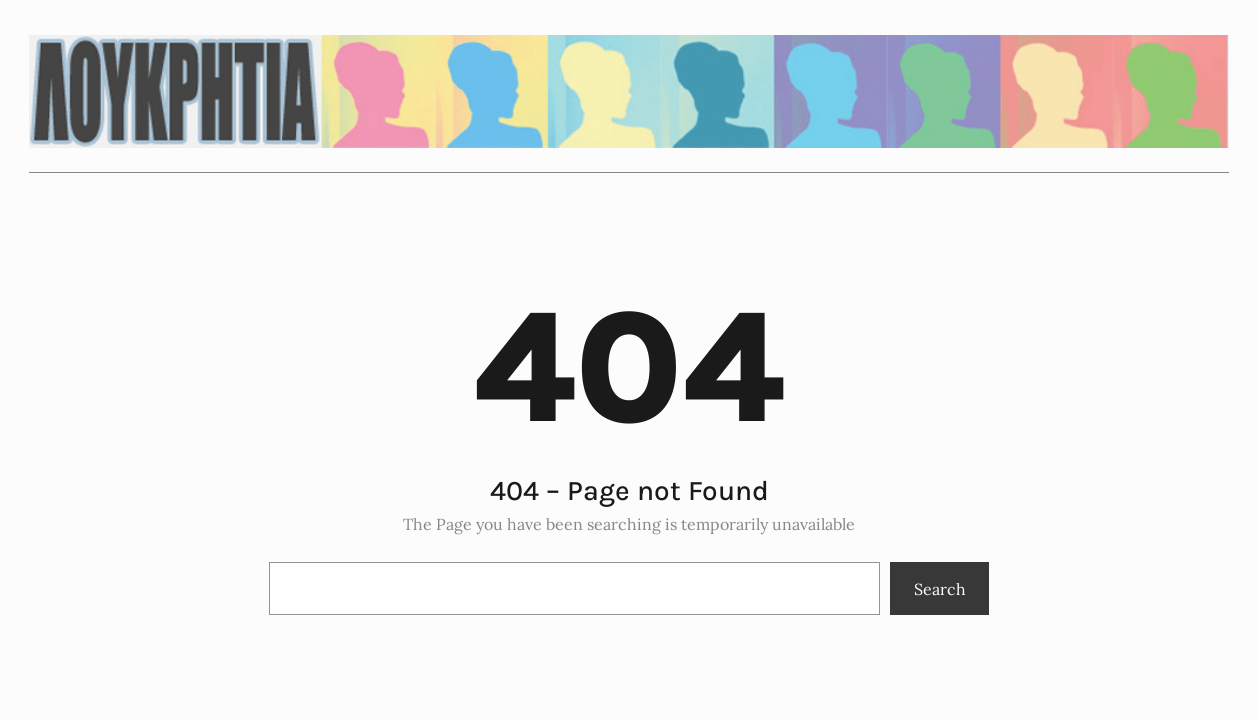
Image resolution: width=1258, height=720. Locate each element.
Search (940, 589)
